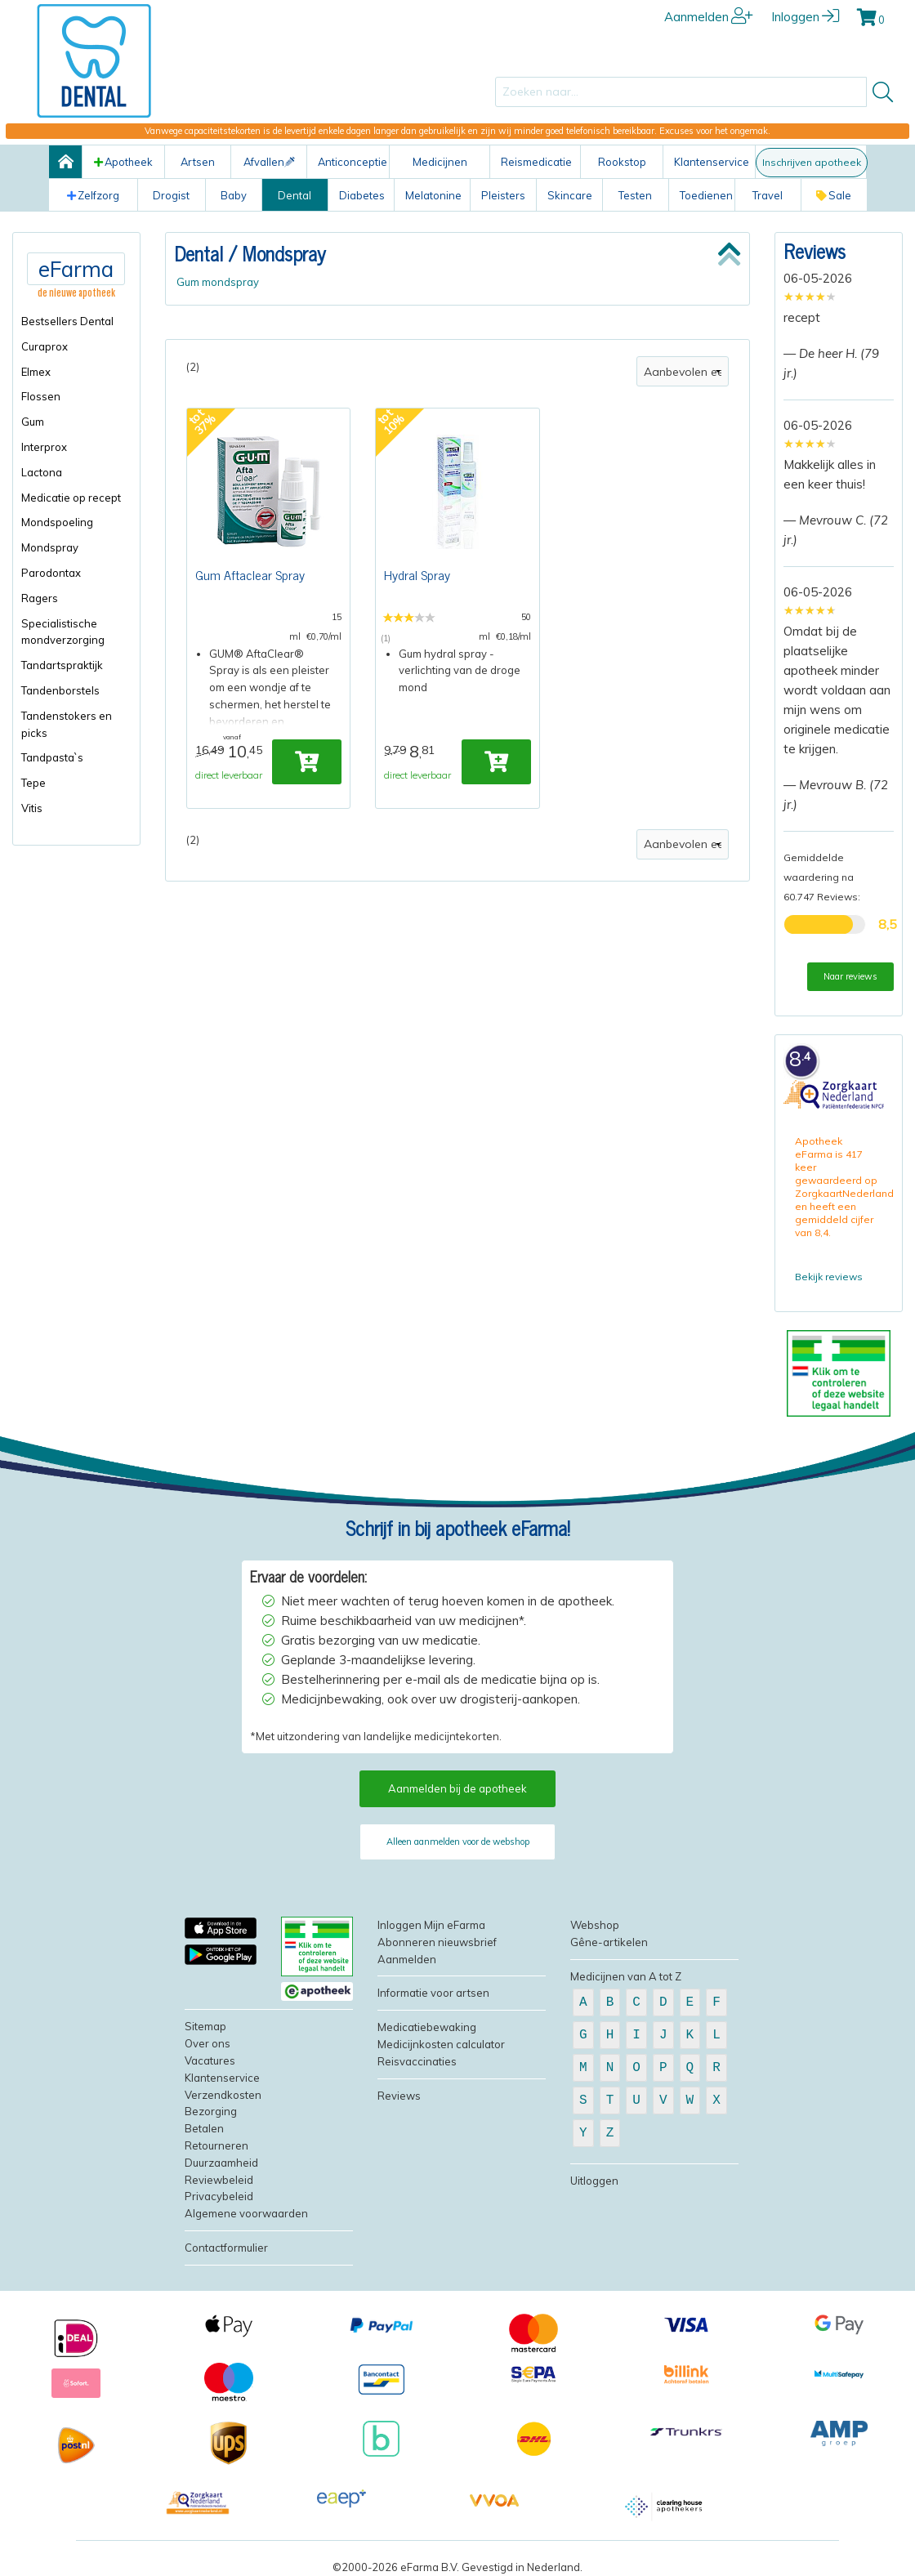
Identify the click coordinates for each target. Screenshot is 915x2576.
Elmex (36, 371)
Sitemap (205, 2026)
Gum (32, 421)
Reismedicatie (536, 161)
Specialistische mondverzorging (63, 632)
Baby (234, 195)
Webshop (594, 1924)
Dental (294, 195)
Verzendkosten (223, 2094)
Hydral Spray (417, 574)
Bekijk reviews (829, 1276)
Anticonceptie (352, 161)
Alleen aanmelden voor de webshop (457, 1841)
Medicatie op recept (71, 497)
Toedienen (706, 195)
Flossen (40, 396)
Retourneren (216, 2145)
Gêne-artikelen (609, 1942)
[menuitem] (76, 321)
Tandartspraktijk (62, 665)
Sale (833, 195)
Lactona (41, 472)
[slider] (810, 296)
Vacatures (210, 2060)
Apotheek (123, 161)
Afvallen (269, 161)
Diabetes (362, 195)
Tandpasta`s (52, 757)
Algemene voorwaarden (246, 2213)
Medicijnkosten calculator (441, 2044)
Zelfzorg (93, 195)
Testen (635, 195)
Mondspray (49, 547)
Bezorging (211, 2111)
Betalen (204, 2128)
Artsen (198, 161)
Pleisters (503, 195)
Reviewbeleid (219, 2179)
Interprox (44, 446)
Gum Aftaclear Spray (250, 574)
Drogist (171, 195)
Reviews (814, 250)
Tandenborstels (60, 690)
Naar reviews (850, 976)
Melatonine (433, 195)
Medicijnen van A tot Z (625, 1976)
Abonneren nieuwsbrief (437, 1942)
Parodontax (51, 572)
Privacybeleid (219, 2196)
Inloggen (805, 17)
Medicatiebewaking (426, 2027)
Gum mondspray (217, 281)
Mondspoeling (57, 522)
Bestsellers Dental (67, 321)
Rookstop (622, 161)
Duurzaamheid (221, 2162)
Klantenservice (711, 161)
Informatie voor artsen (433, 1992)
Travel (767, 195)
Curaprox (44, 346)
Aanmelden (708, 17)
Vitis (31, 808)
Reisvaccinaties (417, 2061)
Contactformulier (226, 2247)
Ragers (39, 598)
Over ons (207, 2043)
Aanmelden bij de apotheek (457, 1788)
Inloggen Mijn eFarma (431, 1924)
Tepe (33, 782)
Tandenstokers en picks (66, 724)
